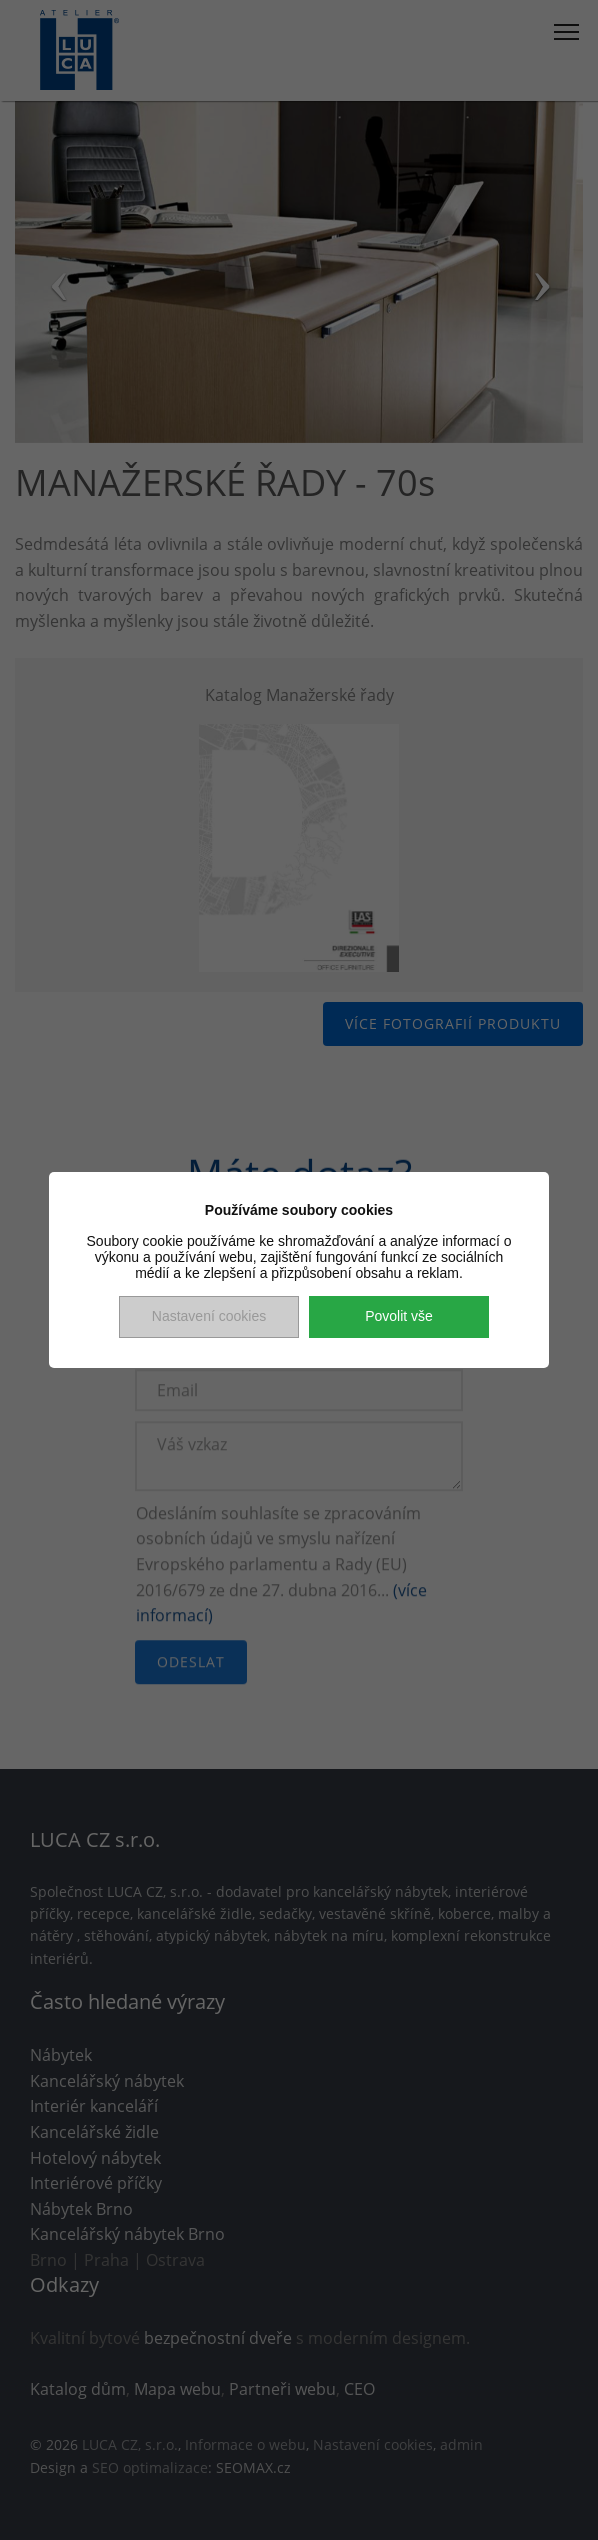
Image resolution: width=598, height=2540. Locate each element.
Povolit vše (399, 1316)
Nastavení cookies (209, 1316)
